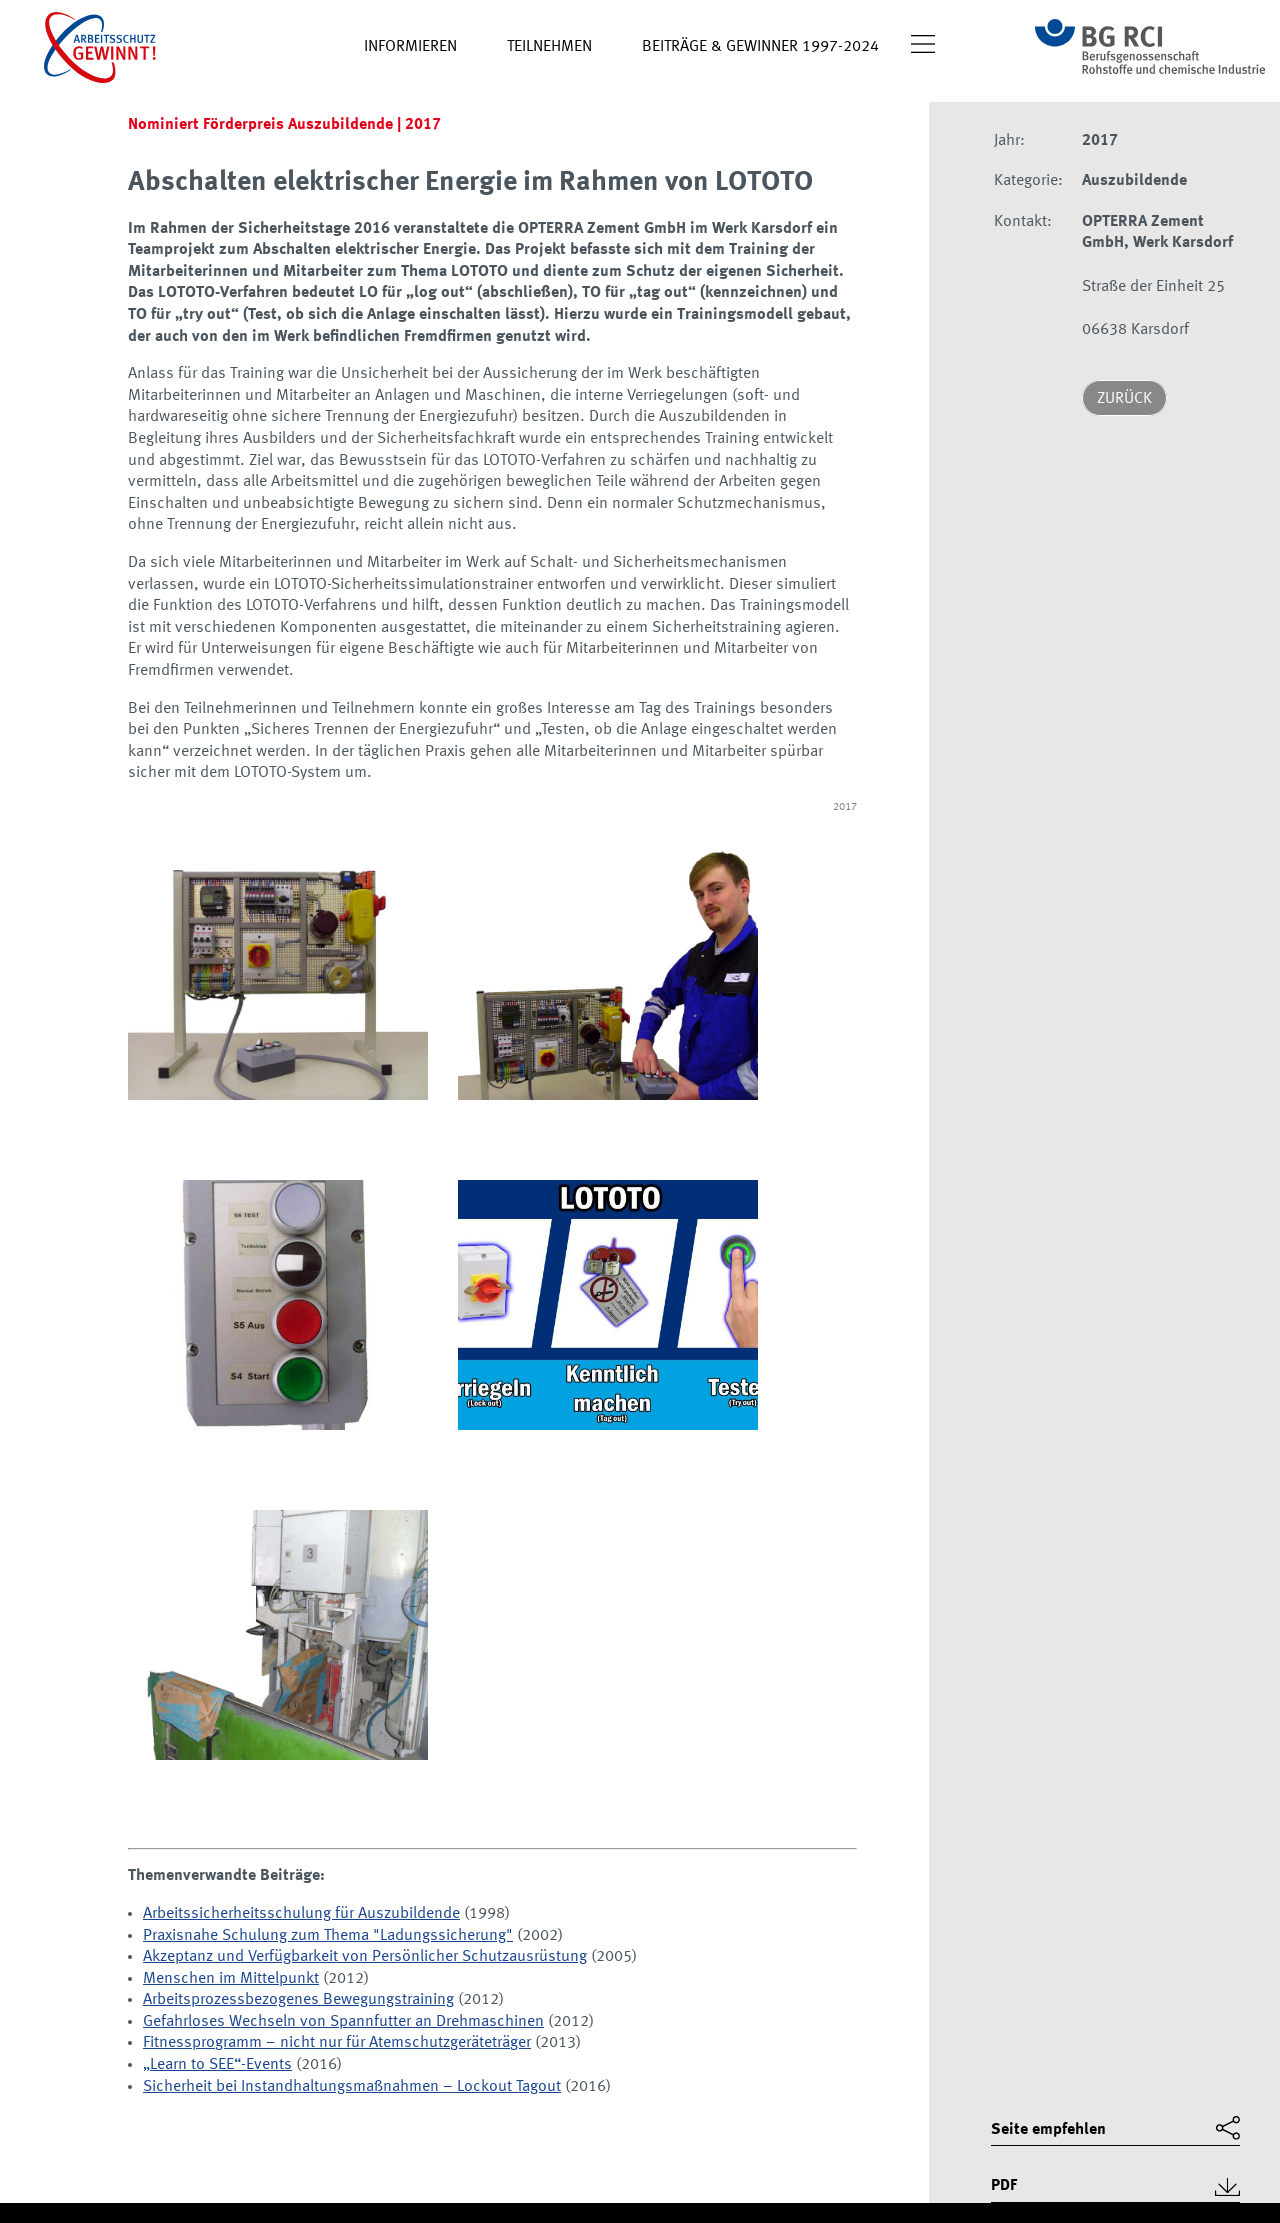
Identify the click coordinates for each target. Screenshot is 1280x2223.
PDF (1004, 2186)
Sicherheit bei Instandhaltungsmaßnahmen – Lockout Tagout (352, 2087)
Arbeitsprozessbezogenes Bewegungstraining (298, 2000)
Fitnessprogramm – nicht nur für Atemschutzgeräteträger (337, 2043)
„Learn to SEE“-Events (217, 2065)
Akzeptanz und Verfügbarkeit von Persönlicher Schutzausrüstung (365, 1957)
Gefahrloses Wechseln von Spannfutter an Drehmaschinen (343, 2022)
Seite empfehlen (1048, 2130)
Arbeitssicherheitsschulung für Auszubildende (301, 1914)
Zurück (1124, 399)
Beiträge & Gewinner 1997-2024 (760, 47)
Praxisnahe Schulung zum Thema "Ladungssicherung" (328, 1936)
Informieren (410, 47)
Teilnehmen (549, 47)
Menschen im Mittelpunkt (231, 1979)
